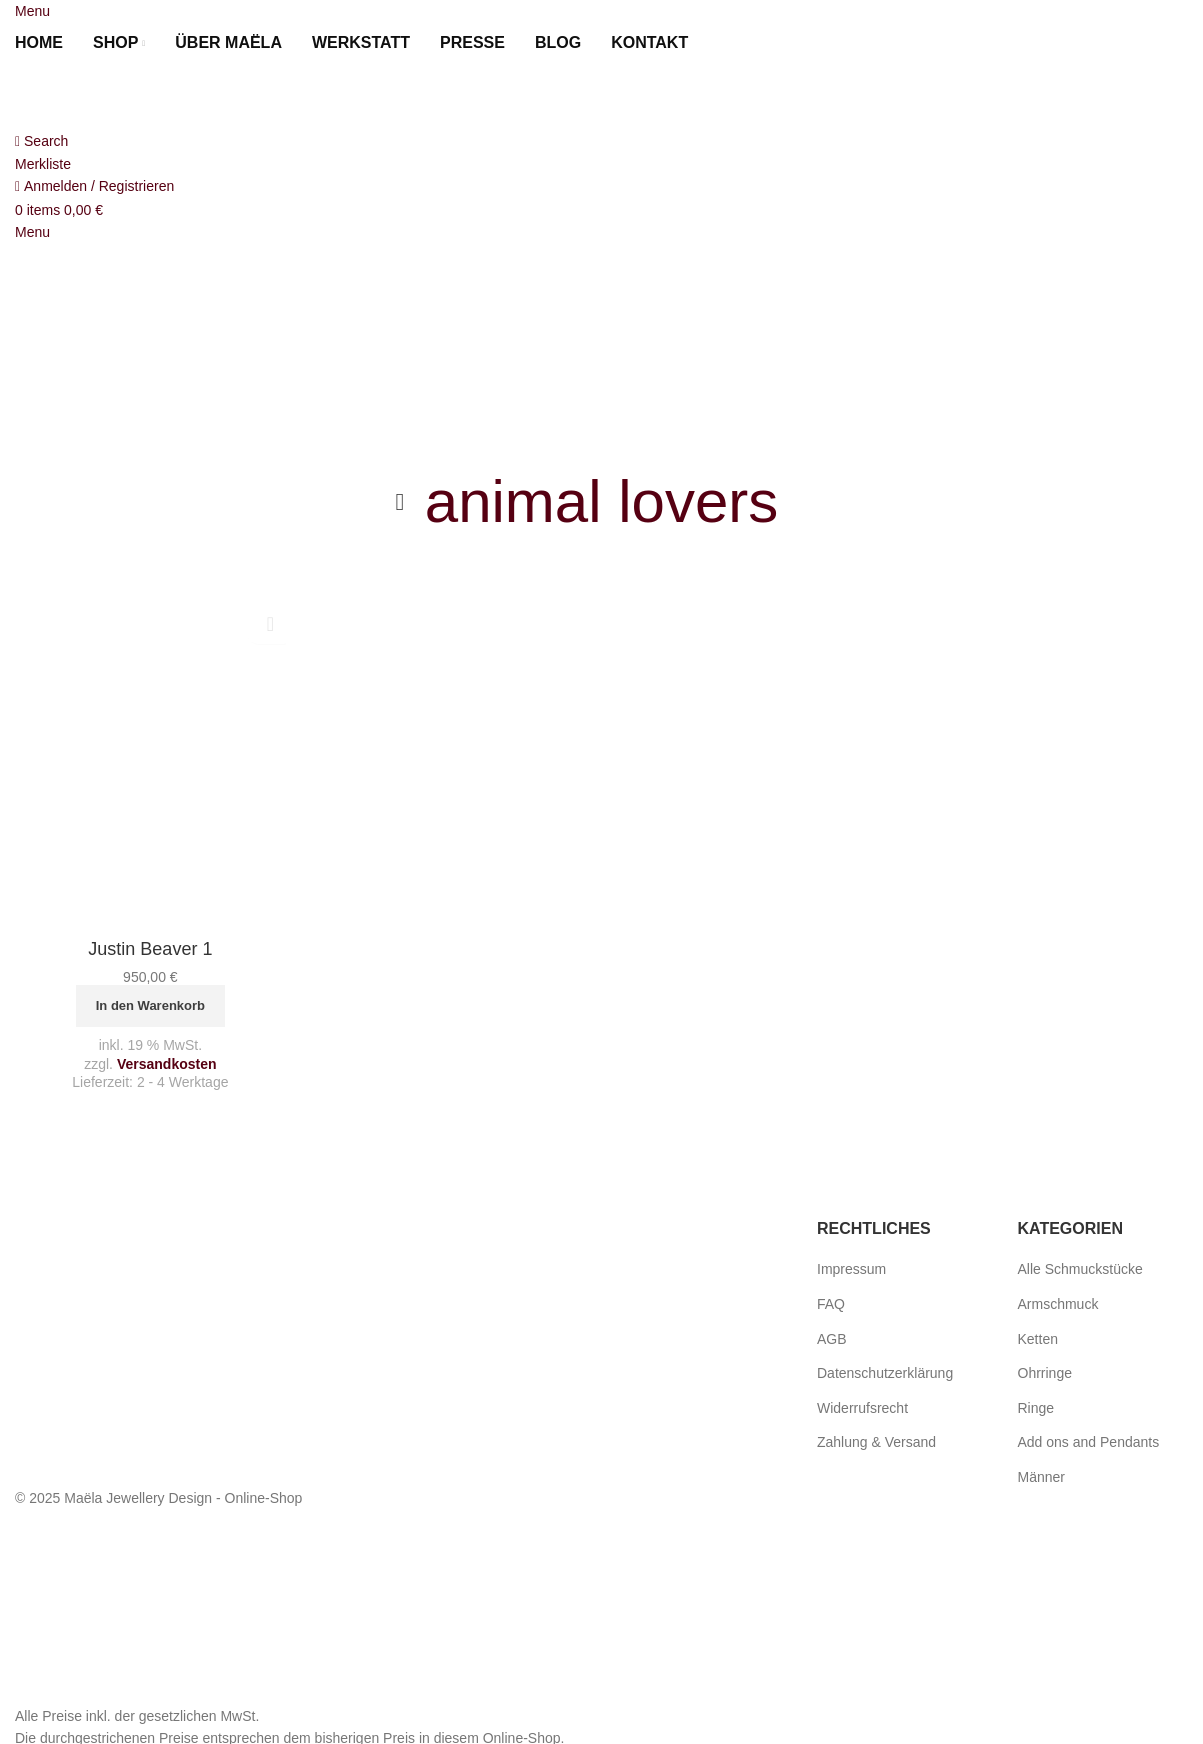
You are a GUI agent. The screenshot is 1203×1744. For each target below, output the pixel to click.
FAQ (831, 1304)
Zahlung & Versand (876, 1442)
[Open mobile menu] (32, 11)
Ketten (1038, 1339)
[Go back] (400, 502)
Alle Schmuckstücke (1080, 1269)
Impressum (851, 1269)
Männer (1041, 1477)
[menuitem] (727, 43)
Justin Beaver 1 (150, 949)
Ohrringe (1045, 1373)
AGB (832, 1339)
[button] (150, 1006)
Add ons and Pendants (1089, 1442)
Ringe (1036, 1408)
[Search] (41, 141)
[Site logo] (125, 96)
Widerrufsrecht (862, 1408)
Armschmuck (1058, 1304)
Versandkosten (167, 1064)
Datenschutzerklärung (885, 1373)
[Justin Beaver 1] (150, 761)
